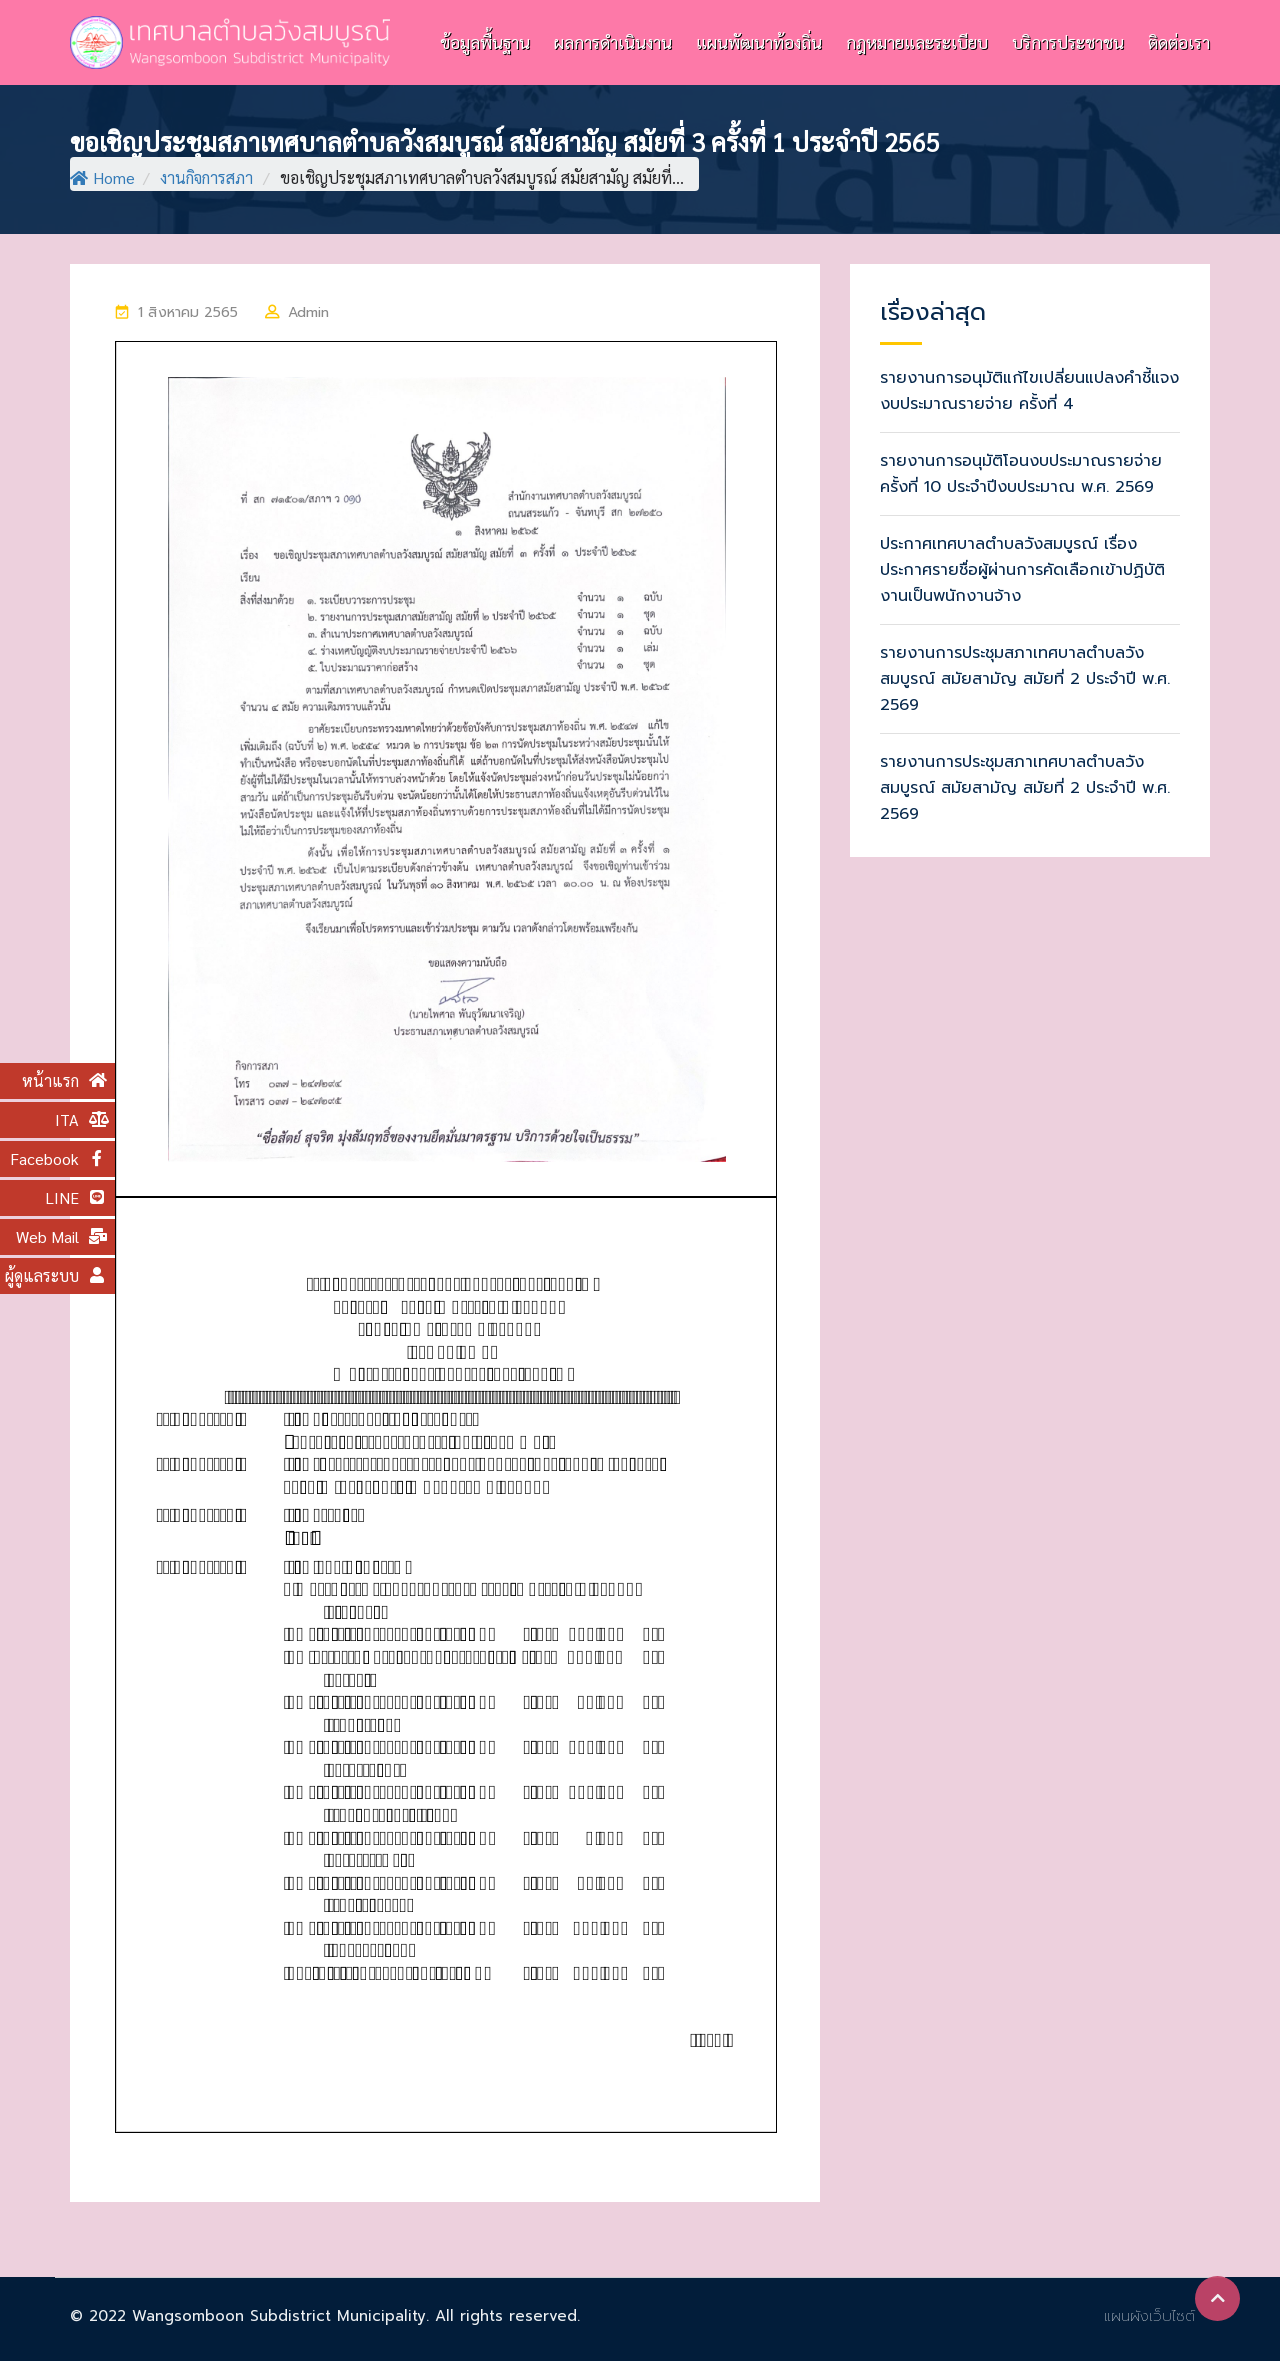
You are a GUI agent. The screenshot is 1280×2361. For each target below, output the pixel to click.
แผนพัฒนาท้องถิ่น (759, 42)
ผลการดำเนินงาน (613, 42)
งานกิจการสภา (206, 177)
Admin (309, 312)
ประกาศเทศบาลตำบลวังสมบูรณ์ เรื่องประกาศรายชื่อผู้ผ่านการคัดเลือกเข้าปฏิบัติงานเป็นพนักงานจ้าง (1022, 570)
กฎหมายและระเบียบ (917, 42)
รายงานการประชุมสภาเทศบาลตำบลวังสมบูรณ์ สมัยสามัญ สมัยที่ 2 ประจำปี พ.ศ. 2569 (1025, 679)
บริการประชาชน (1068, 42)
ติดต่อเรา (1179, 42)
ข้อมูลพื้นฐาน (485, 42)
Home (102, 177)
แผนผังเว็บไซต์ (1149, 2316)
